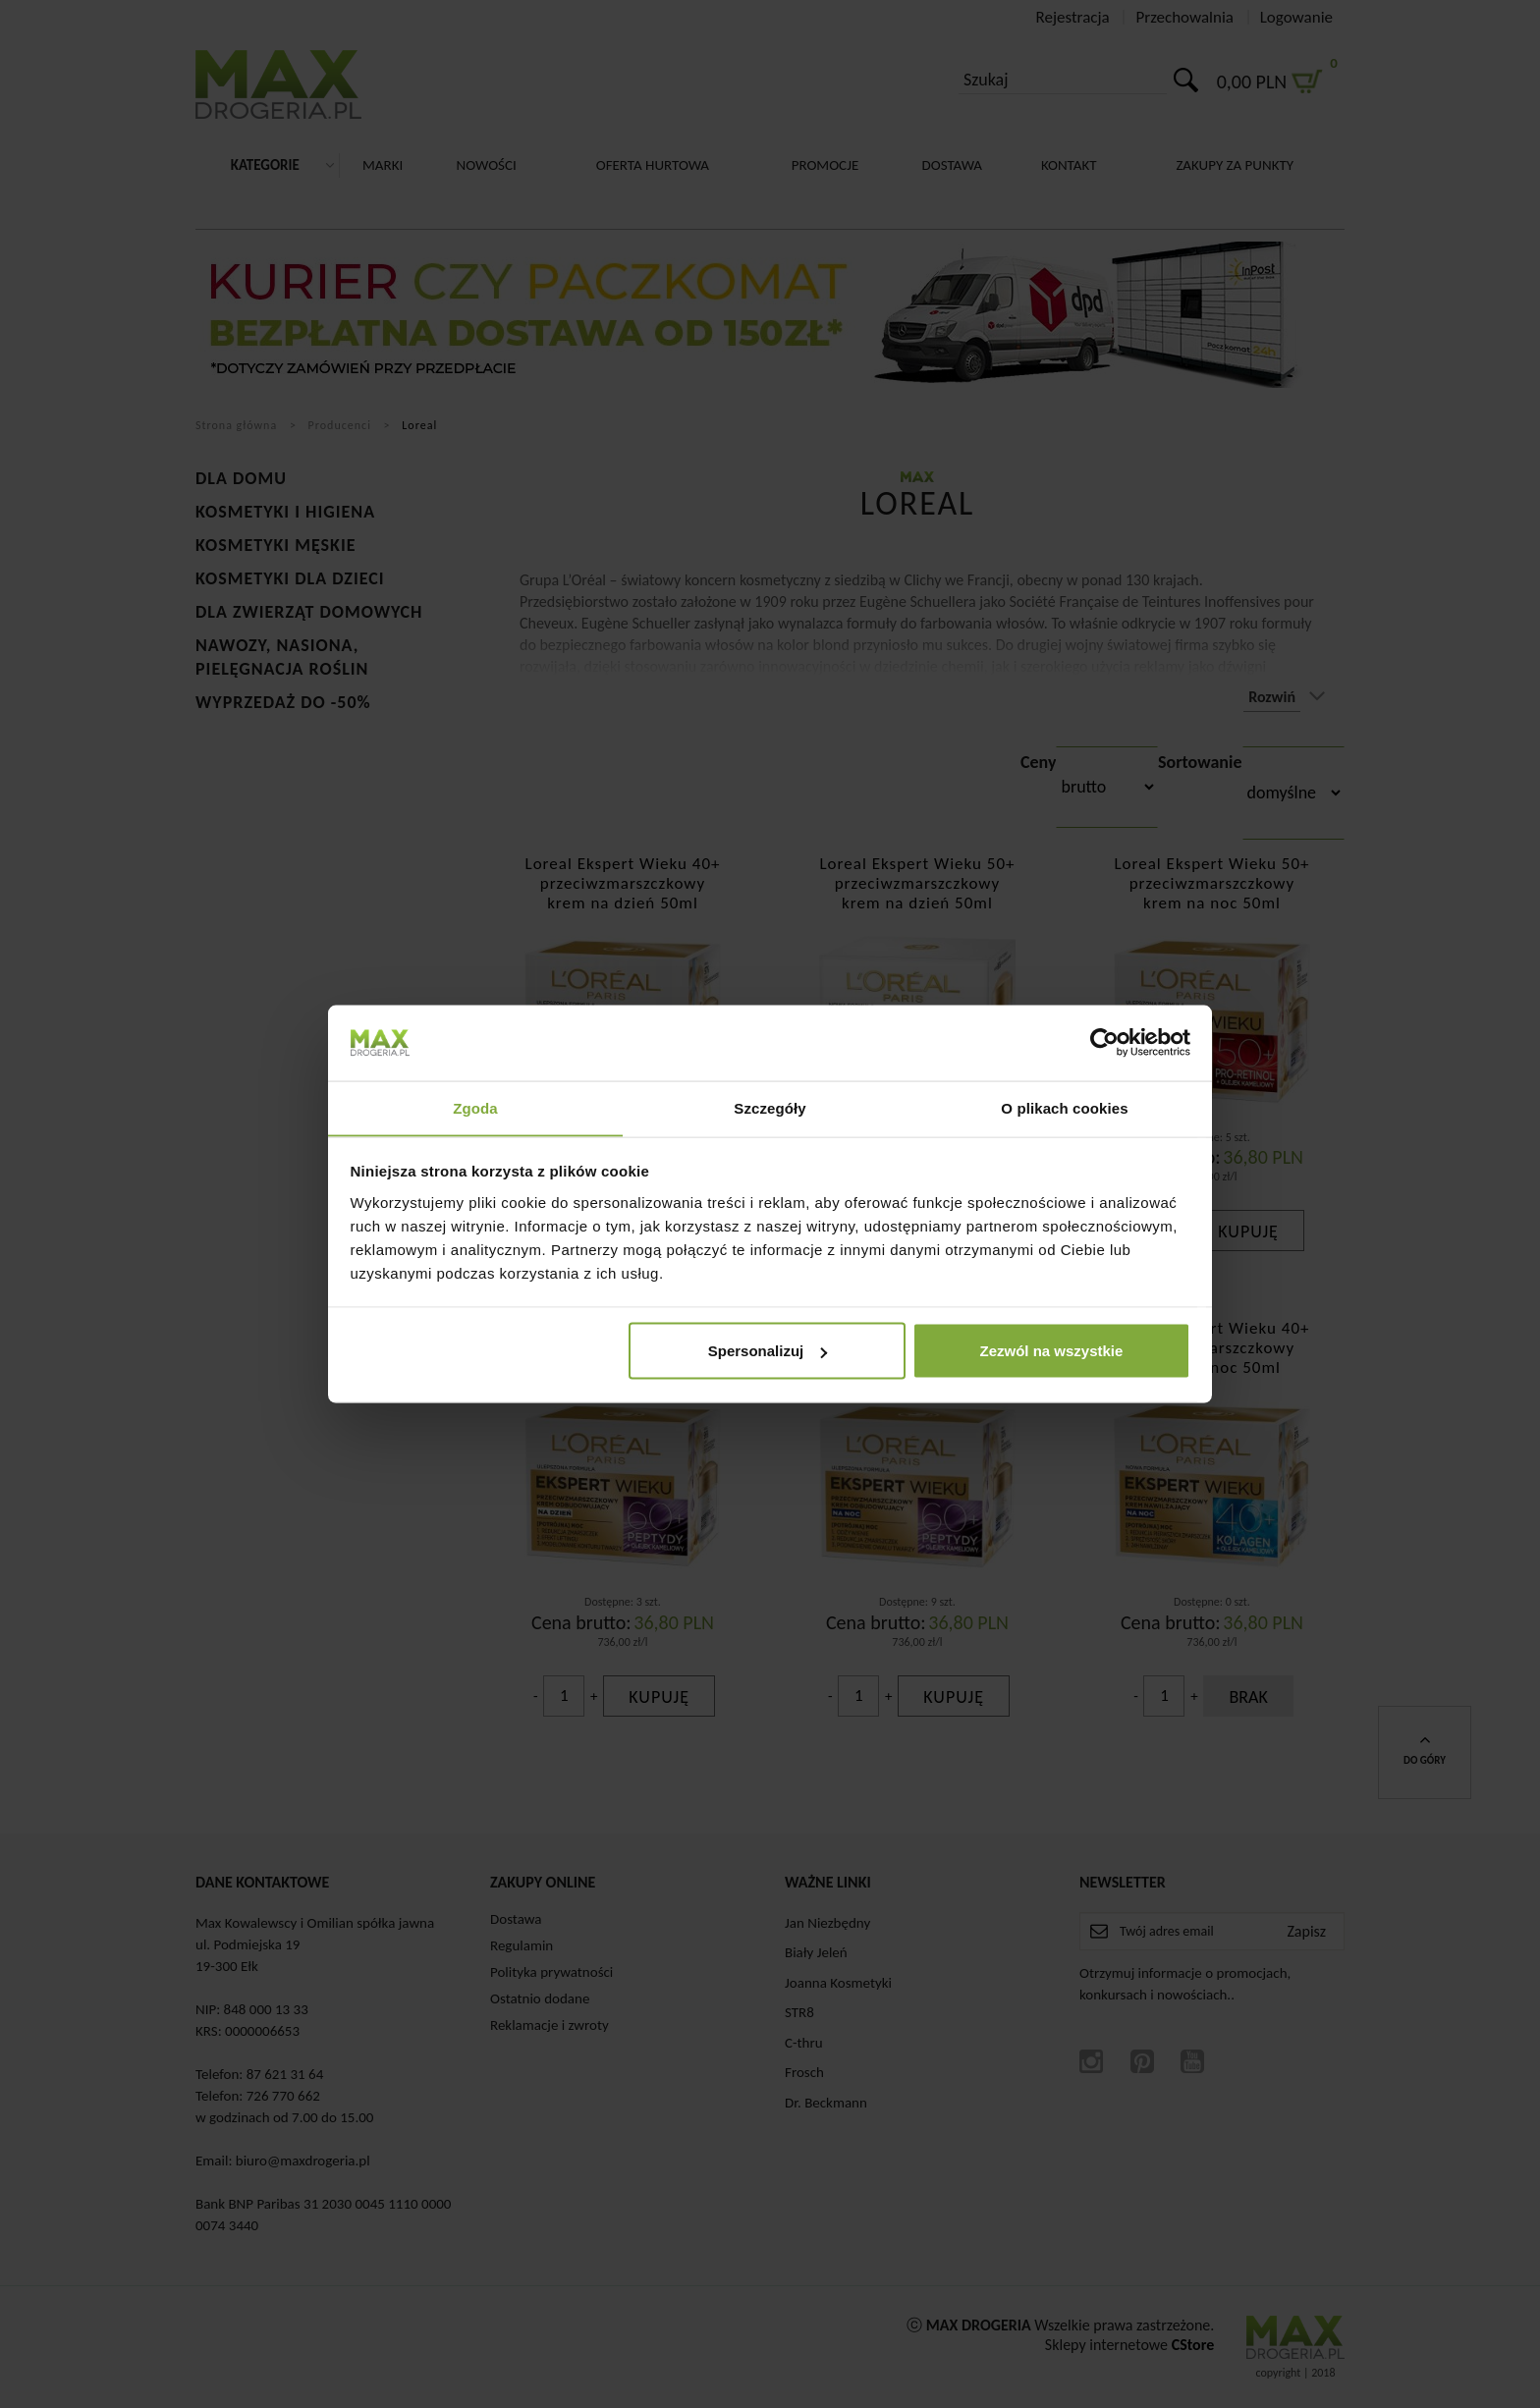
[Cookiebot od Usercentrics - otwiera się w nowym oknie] (1104, 1042)
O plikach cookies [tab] (1064, 1107)
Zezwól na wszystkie (1051, 1350)
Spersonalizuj (768, 1350)
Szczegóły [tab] (769, 1107)
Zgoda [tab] (475, 1107)
